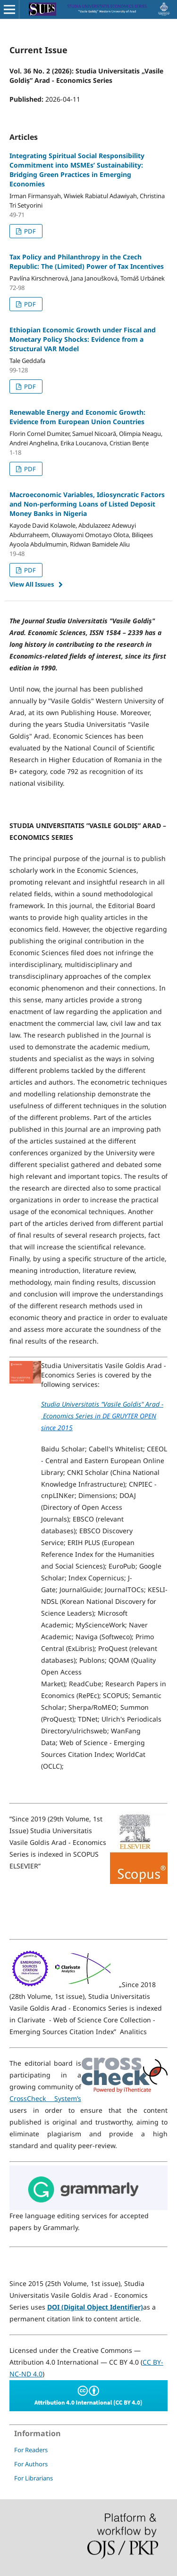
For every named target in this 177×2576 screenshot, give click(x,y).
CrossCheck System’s (45, 2098)
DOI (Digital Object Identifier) (95, 2306)
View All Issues (31, 584)
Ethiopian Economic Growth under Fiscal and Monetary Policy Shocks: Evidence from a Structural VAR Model (82, 339)
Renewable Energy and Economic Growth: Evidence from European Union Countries (77, 417)
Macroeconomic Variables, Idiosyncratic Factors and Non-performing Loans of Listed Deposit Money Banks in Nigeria (87, 504)
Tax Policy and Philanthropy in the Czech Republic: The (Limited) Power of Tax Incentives (86, 261)
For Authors (31, 2464)
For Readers (31, 2450)
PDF (29, 231)
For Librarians (33, 2478)
